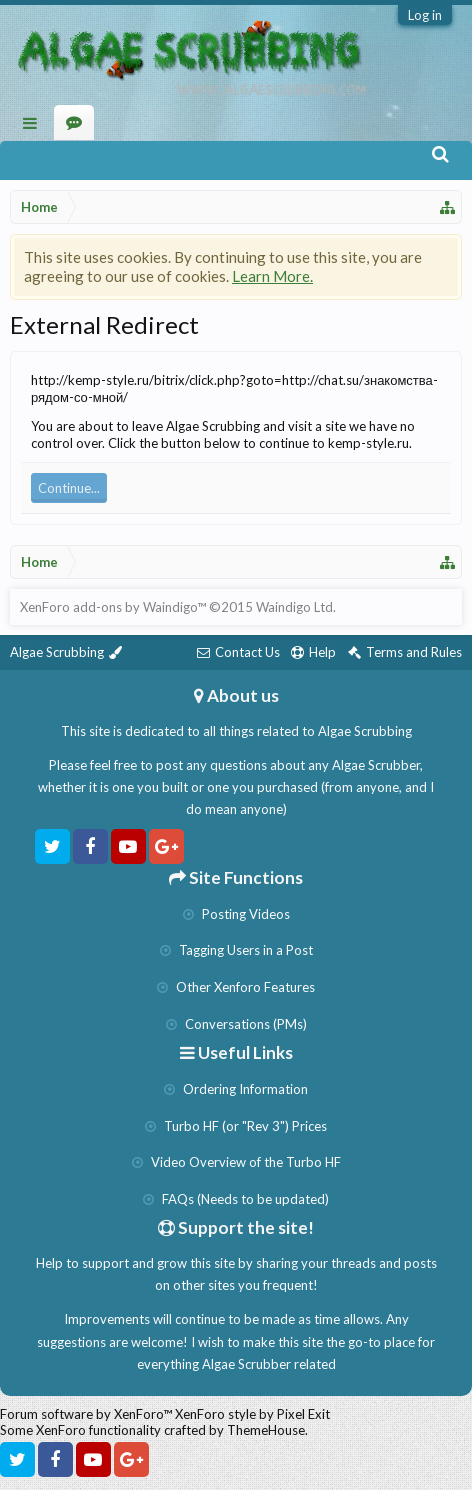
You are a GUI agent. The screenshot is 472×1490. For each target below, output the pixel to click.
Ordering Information (236, 1089)
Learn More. (272, 276)
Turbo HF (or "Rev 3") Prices (236, 1126)
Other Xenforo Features (236, 987)
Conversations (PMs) (236, 1024)
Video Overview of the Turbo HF (236, 1162)
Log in (425, 15)
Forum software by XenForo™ (87, 1414)
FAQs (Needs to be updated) (236, 1199)
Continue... (69, 488)
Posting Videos (236, 914)
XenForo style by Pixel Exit (252, 1414)
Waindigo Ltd (294, 607)
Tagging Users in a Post (236, 950)
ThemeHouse (266, 1430)
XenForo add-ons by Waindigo (108, 607)
